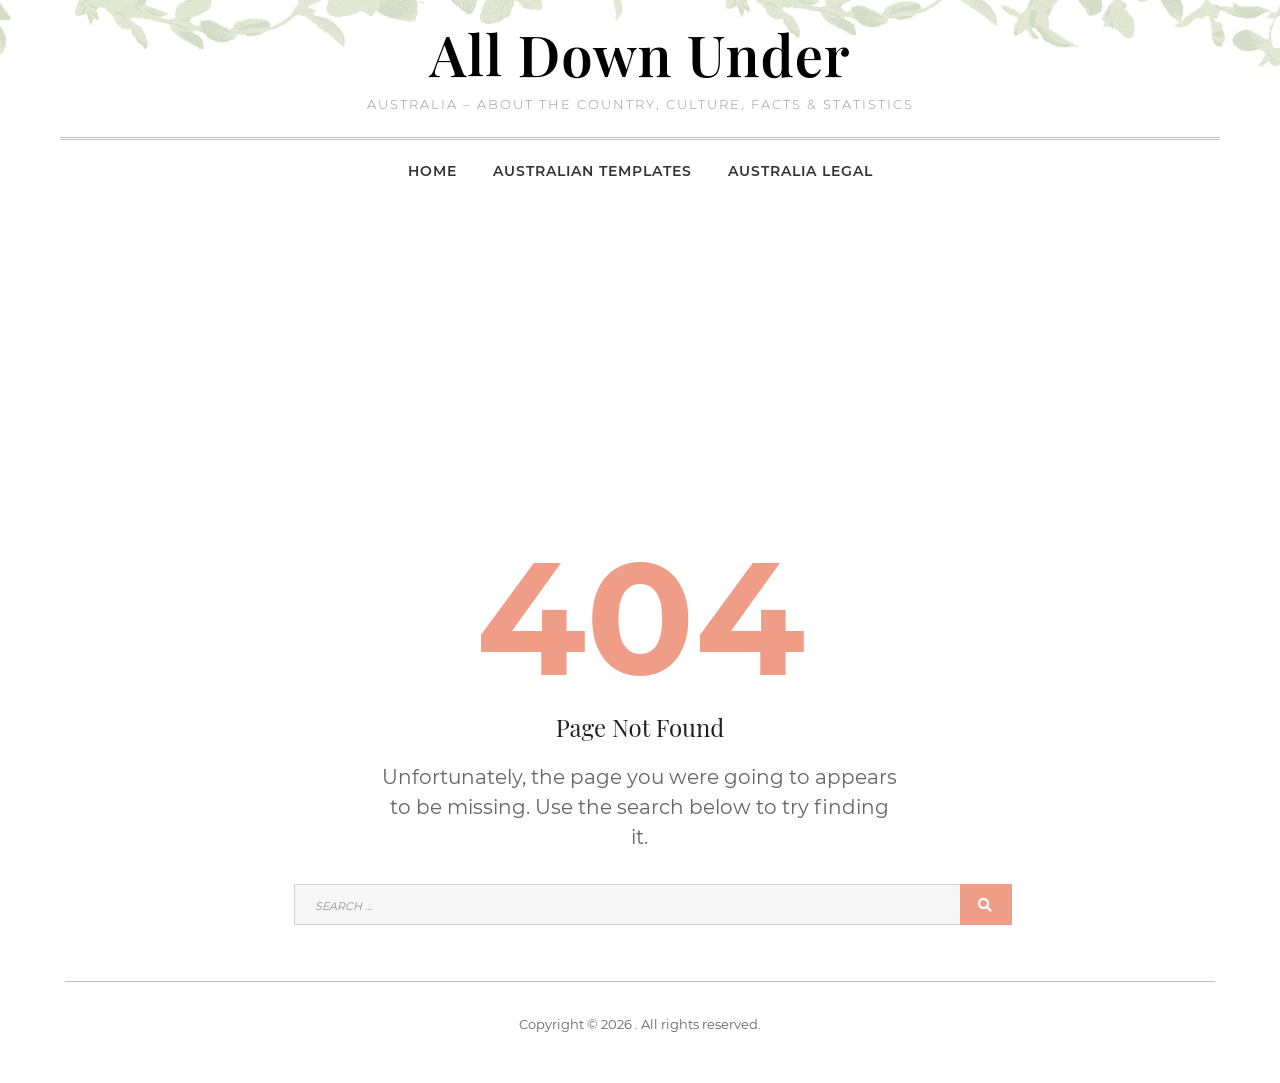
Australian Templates (592, 171)
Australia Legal (800, 171)
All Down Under (640, 53)
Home (432, 171)
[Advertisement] (640, 350)
